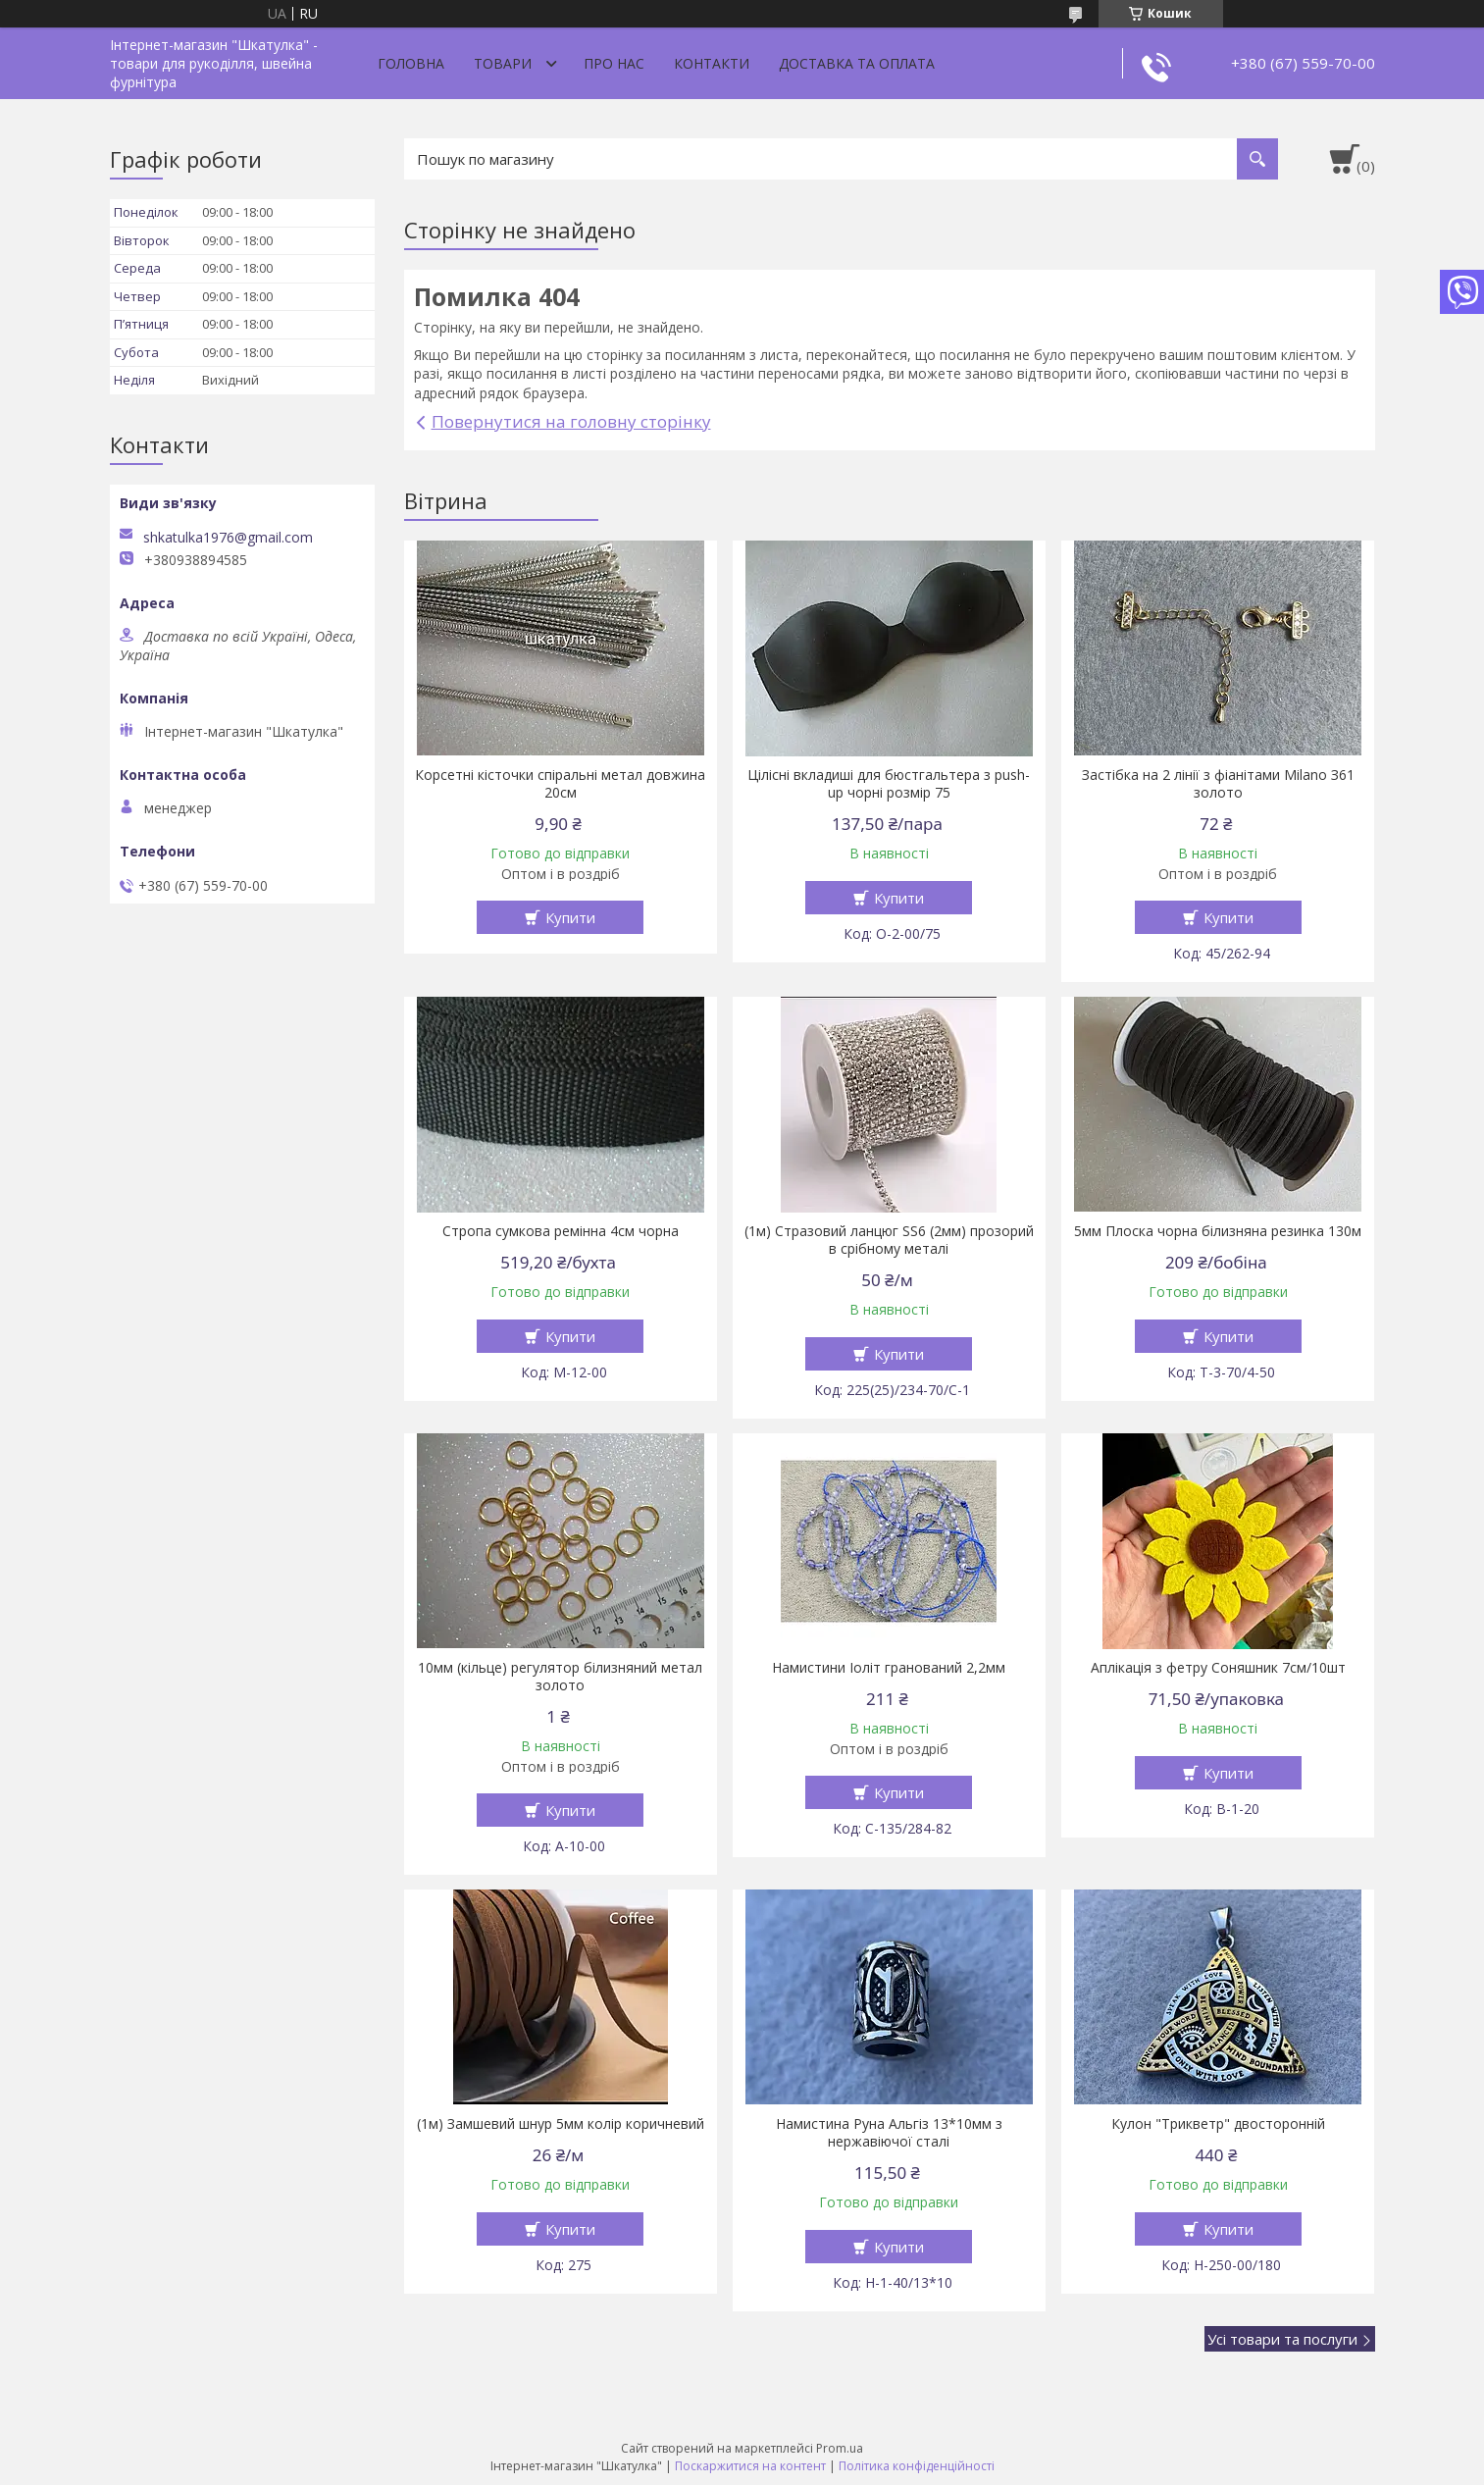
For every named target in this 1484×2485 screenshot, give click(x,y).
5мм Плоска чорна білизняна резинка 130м (1217, 1231)
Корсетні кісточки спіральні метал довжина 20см (560, 784)
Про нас (614, 63)
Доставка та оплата (857, 63)
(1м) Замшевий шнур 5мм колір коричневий (560, 2124)
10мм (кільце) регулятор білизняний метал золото (560, 1676)
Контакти (711, 63)
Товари (503, 63)
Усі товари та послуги (1282, 2339)
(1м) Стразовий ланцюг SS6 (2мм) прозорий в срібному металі (889, 1240)
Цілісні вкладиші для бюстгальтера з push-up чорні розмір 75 (888, 784)
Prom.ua (839, 2448)
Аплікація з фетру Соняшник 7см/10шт (1218, 1668)
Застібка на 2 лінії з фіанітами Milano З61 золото (1218, 784)
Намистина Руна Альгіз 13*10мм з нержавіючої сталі (889, 2132)
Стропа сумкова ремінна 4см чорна (560, 1231)
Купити (570, 917)
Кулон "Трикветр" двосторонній (1218, 2124)
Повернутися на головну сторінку (571, 421)
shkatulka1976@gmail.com (228, 537)
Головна (411, 63)
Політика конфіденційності (917, 2466)
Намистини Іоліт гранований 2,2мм (888, 1668)
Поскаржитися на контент (750, 2466)
